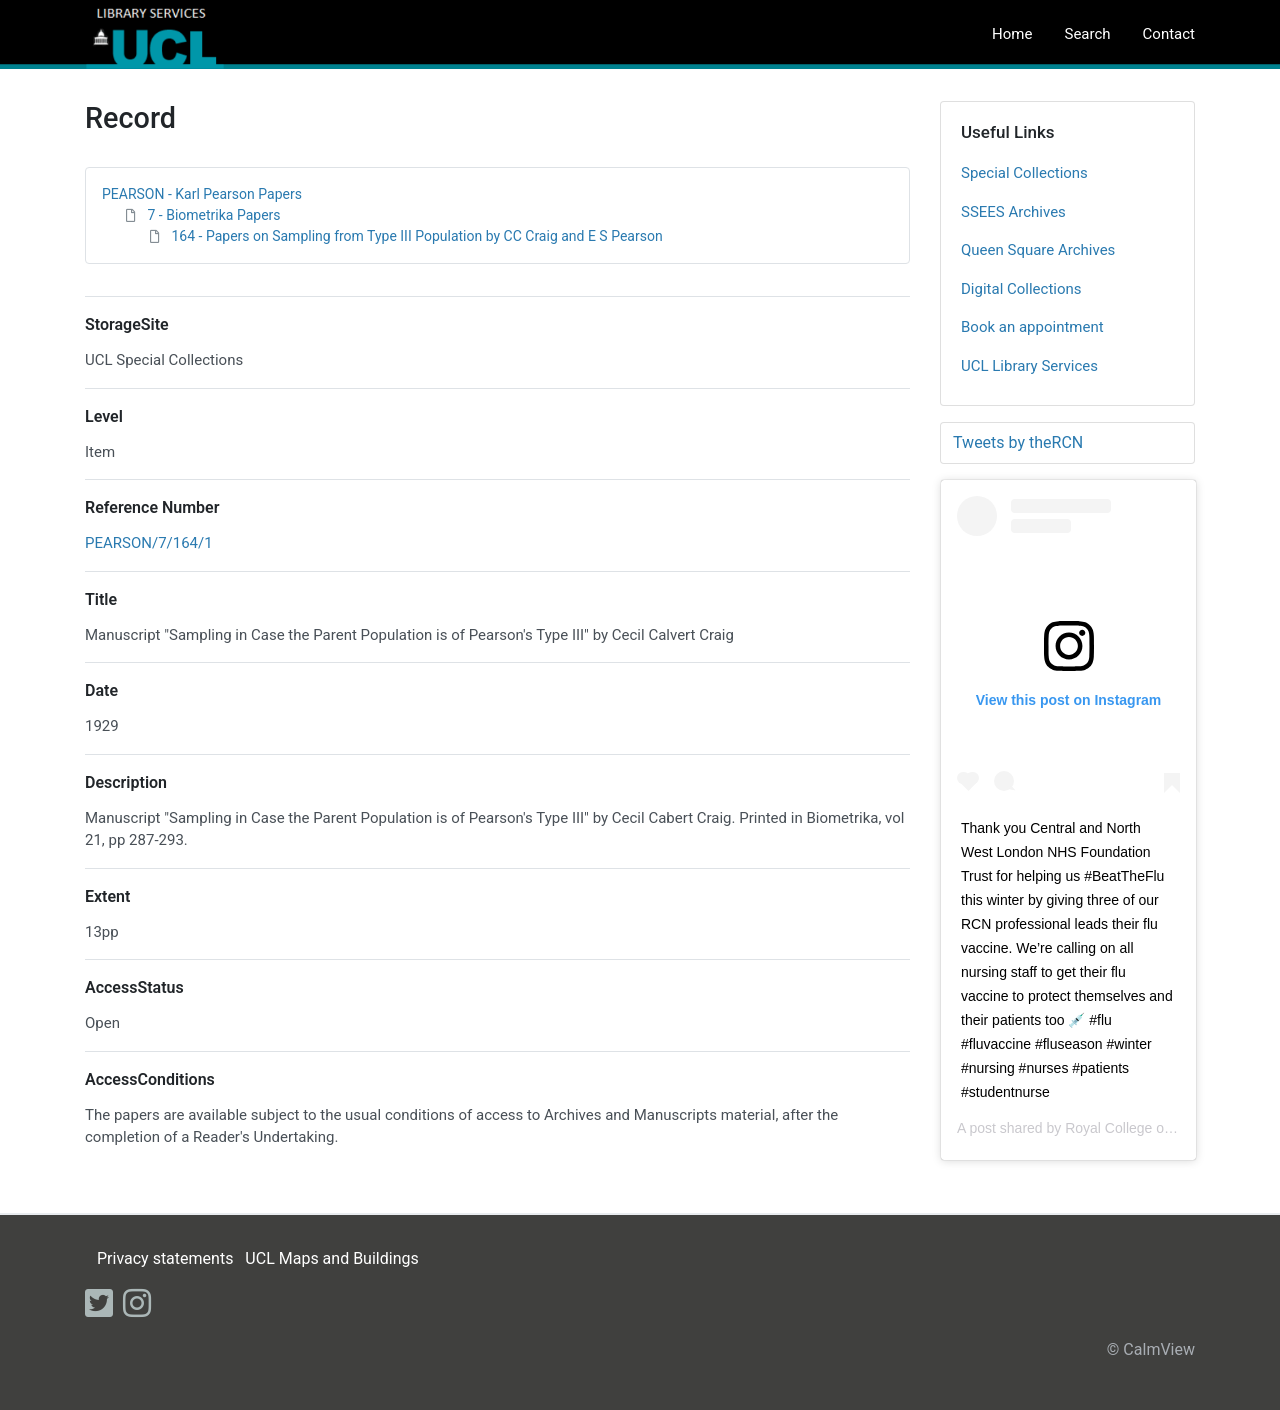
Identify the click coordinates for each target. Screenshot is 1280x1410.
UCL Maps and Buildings (331, 1258)
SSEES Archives (1013, 212)
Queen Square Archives (1038, 250)
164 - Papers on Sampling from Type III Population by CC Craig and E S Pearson (416, 236)
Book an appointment (1032, 327)
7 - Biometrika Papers (213, 215)
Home (1012, 34)
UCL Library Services (1029, 366)
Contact (1169, 34)
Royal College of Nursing (1142, 1128)
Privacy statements (165, 1258)
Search (1087, 34)
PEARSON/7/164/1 (149, 543)
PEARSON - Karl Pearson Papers (202, 194)
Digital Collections (1021, 289)
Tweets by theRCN (1018, 442)
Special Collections (1024, 173)
